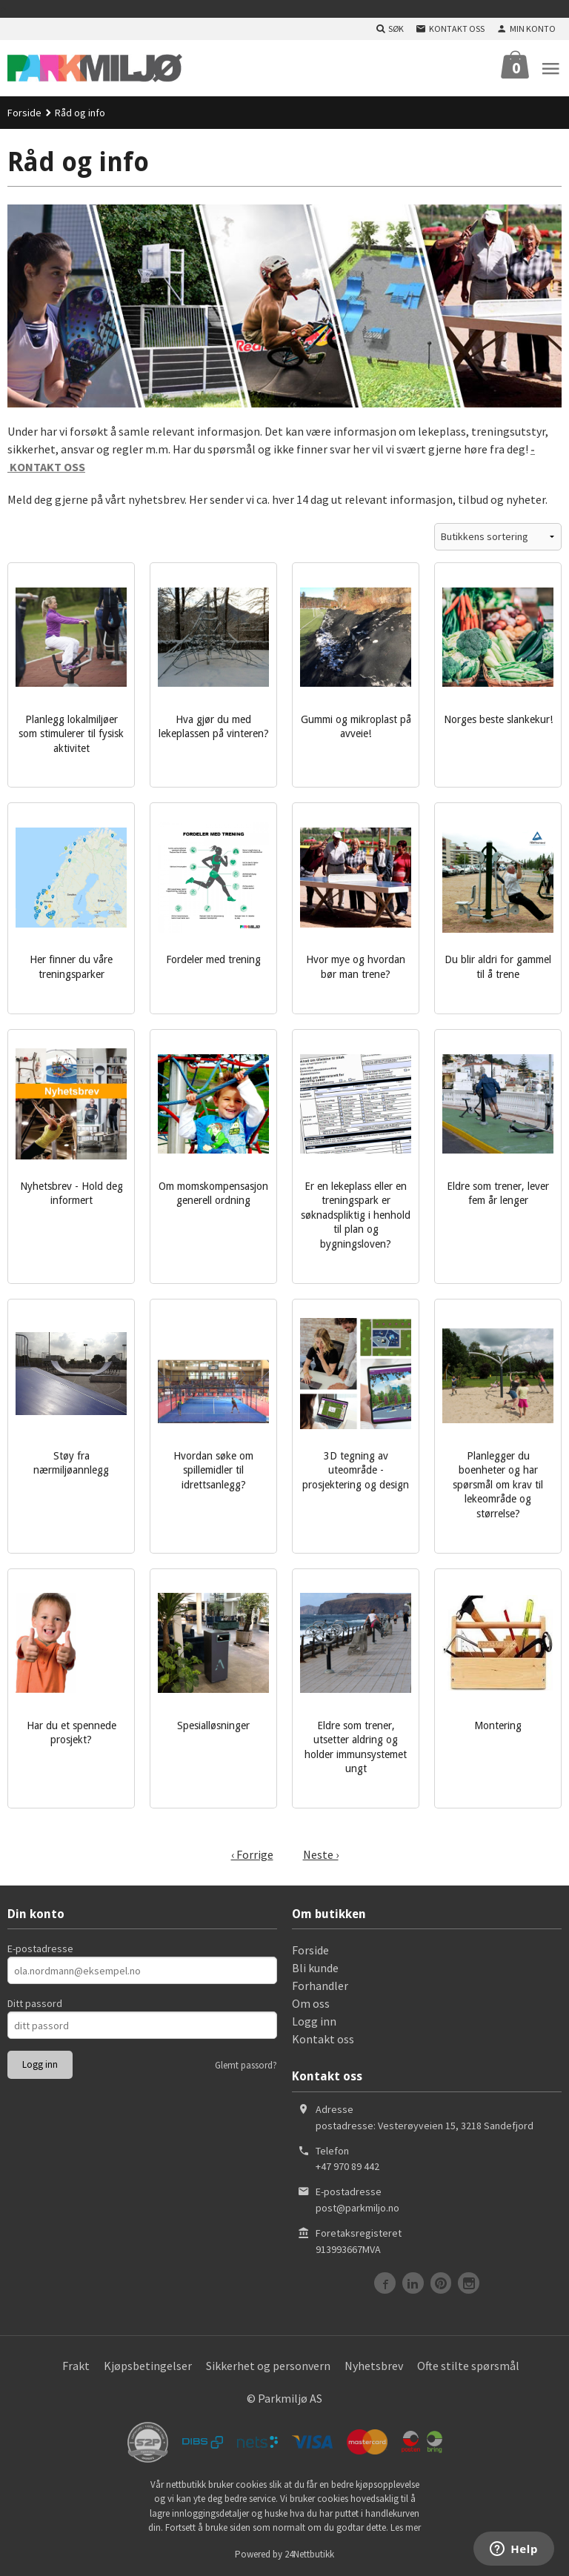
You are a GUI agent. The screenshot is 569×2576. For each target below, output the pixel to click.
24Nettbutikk (309, 2554)
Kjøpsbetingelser (148, 2365)
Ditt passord (34, 2003)
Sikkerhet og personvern (268, 2365)
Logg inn (314, 2021)
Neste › (321, 1854)
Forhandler (320, 1985)
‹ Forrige (252, 1854)
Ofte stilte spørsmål (468, 2365)
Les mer (405, 2527)
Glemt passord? (246, 2065)
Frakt (76, 2365)
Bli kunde (315, 1967)
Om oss (311, 2003)
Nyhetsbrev (374, 2365)
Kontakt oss (323, 2038)
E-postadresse (40, 1948)
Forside (24, 112)
